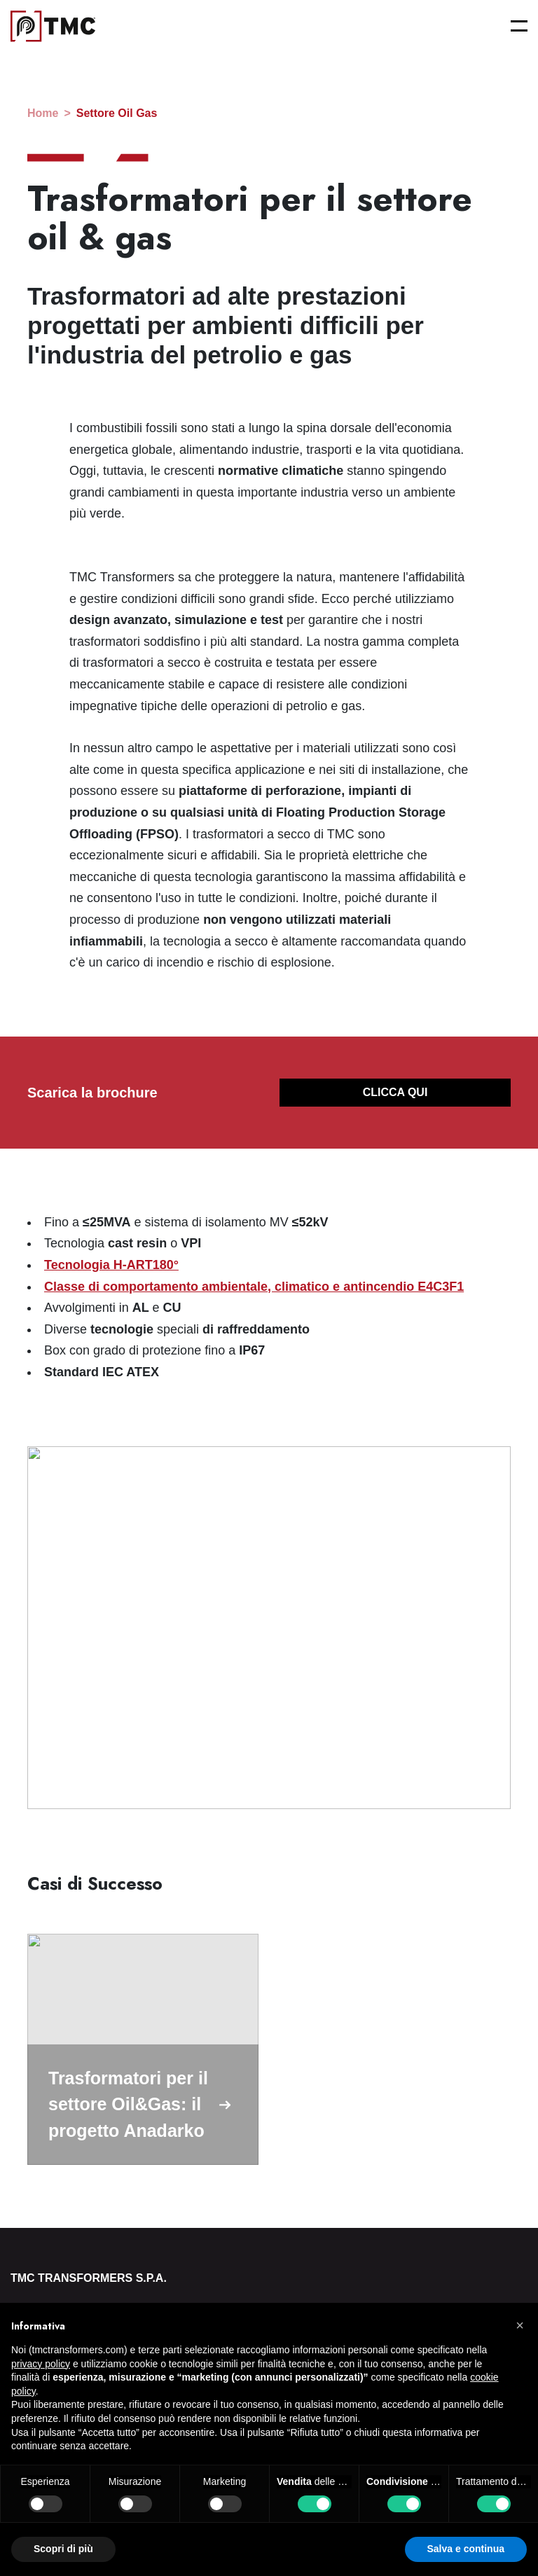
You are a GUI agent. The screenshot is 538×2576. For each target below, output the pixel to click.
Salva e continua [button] (465, 2548)
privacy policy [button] (40, 2363)
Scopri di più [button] (63, 2548)
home (42, 113)
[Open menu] (519, 26)
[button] (520, 2325)
